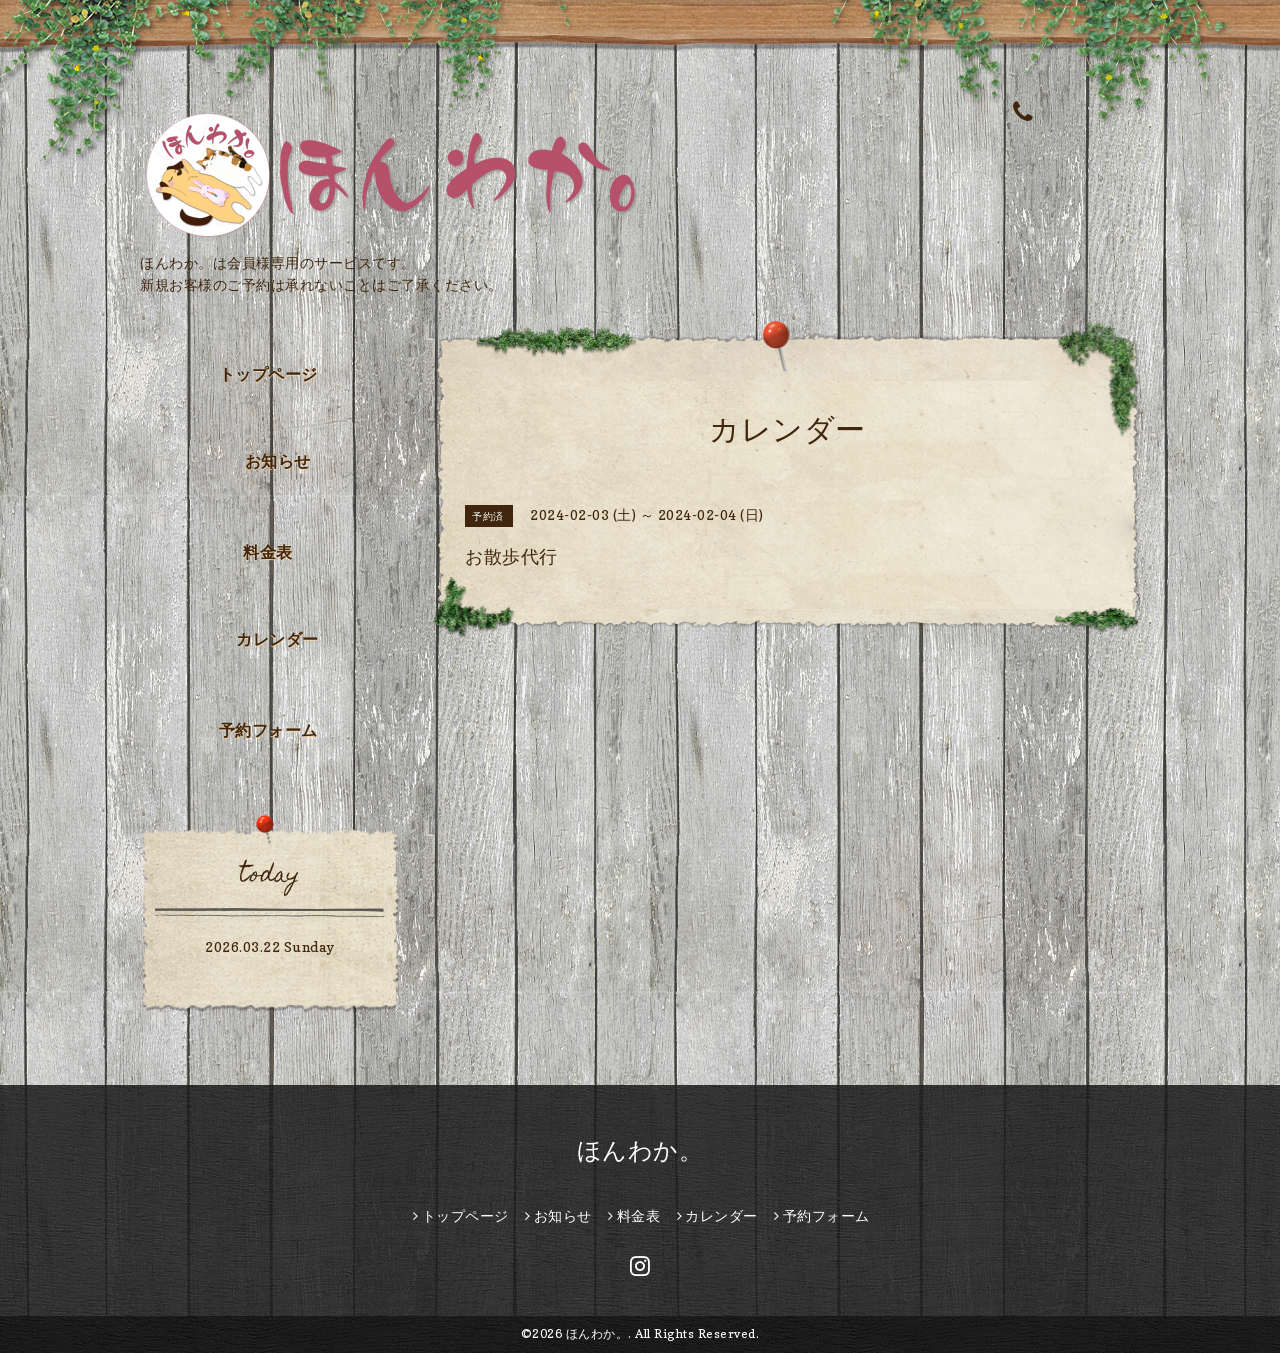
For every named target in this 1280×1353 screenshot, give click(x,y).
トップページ (268, 374)
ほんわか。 (640, 1150)
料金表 (268, 552)
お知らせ (278, 461)
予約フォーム (268, 730)
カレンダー (277, 639)
